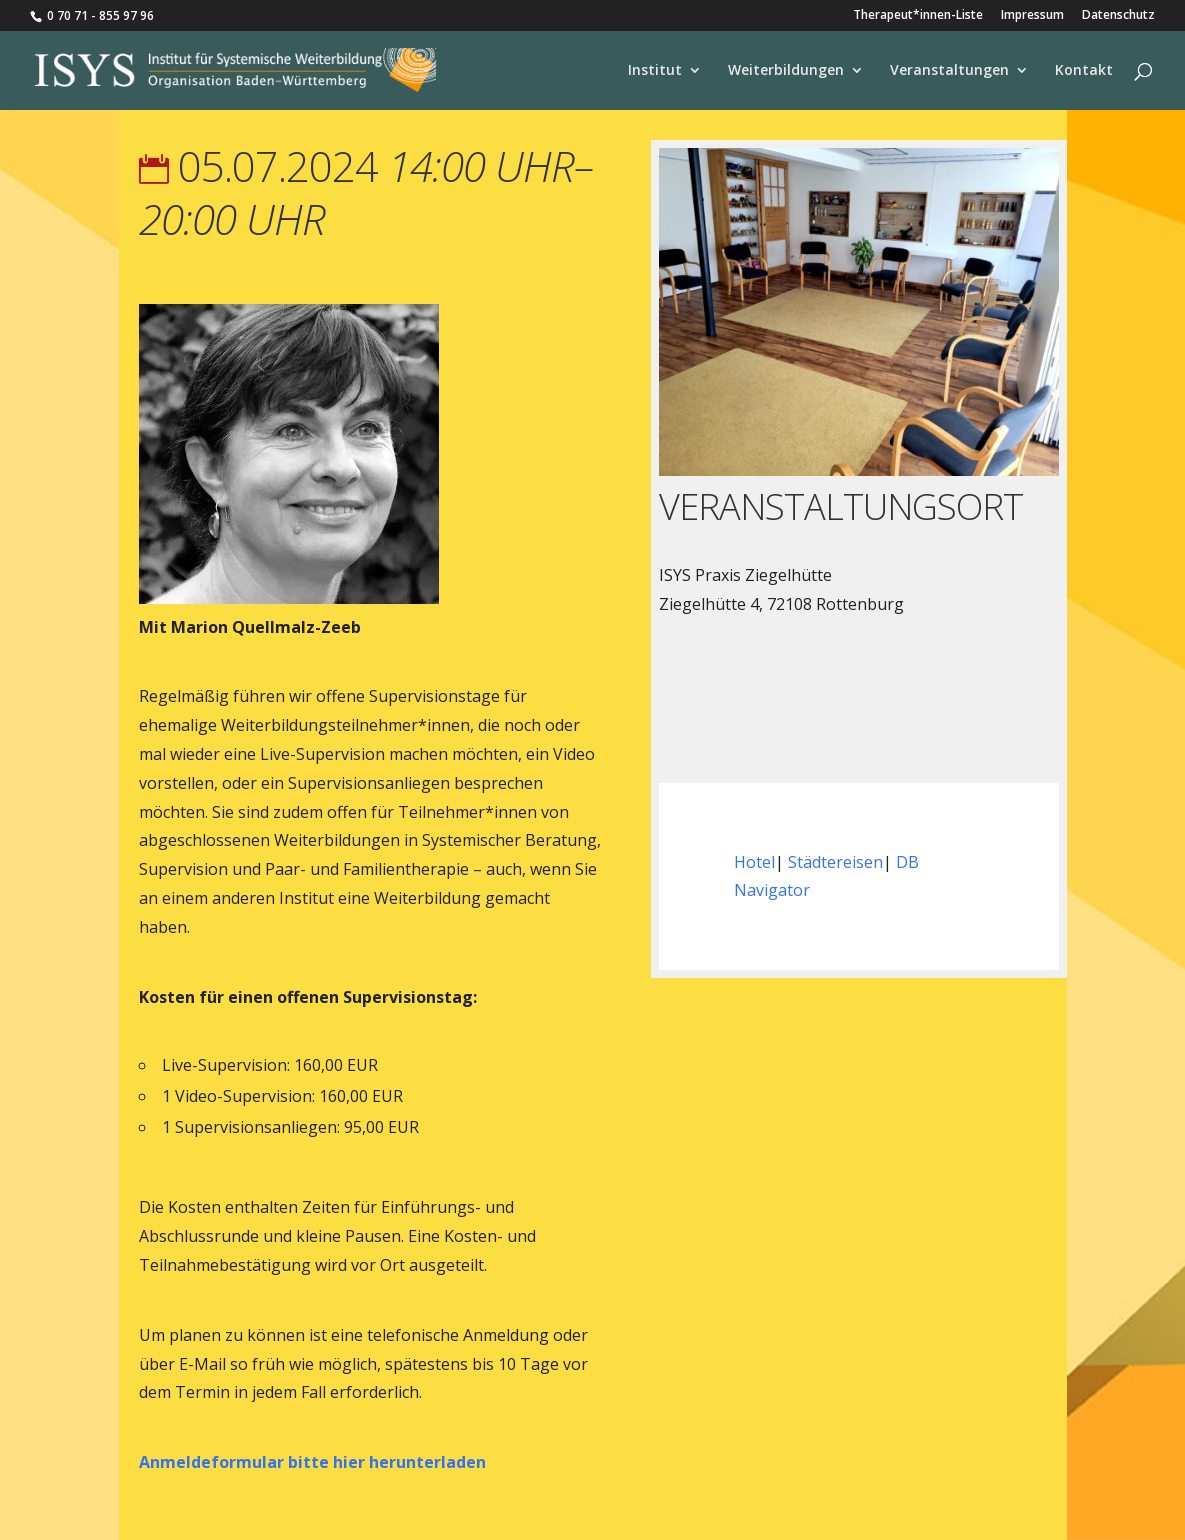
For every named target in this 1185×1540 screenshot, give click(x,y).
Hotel (754, 862)
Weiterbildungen (786, 71)
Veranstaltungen (949, 71)
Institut (655, 71)
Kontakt (1084, 71)
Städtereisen (835, 862)
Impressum (1032, 16)
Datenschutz (1118, 16)
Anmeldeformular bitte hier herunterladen (312, 1462)
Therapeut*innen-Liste (918, 16)
